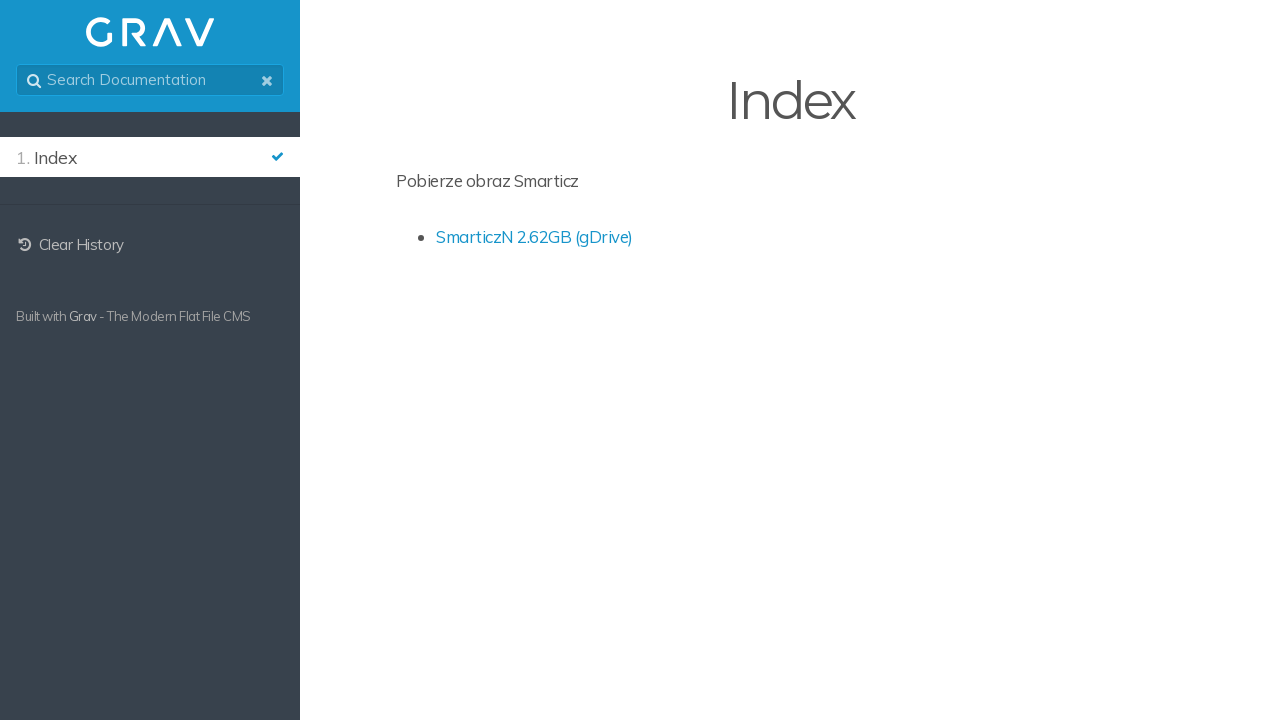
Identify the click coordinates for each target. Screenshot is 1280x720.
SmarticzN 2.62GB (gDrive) (534, 236)
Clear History (70, 244)
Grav (83, 316)
